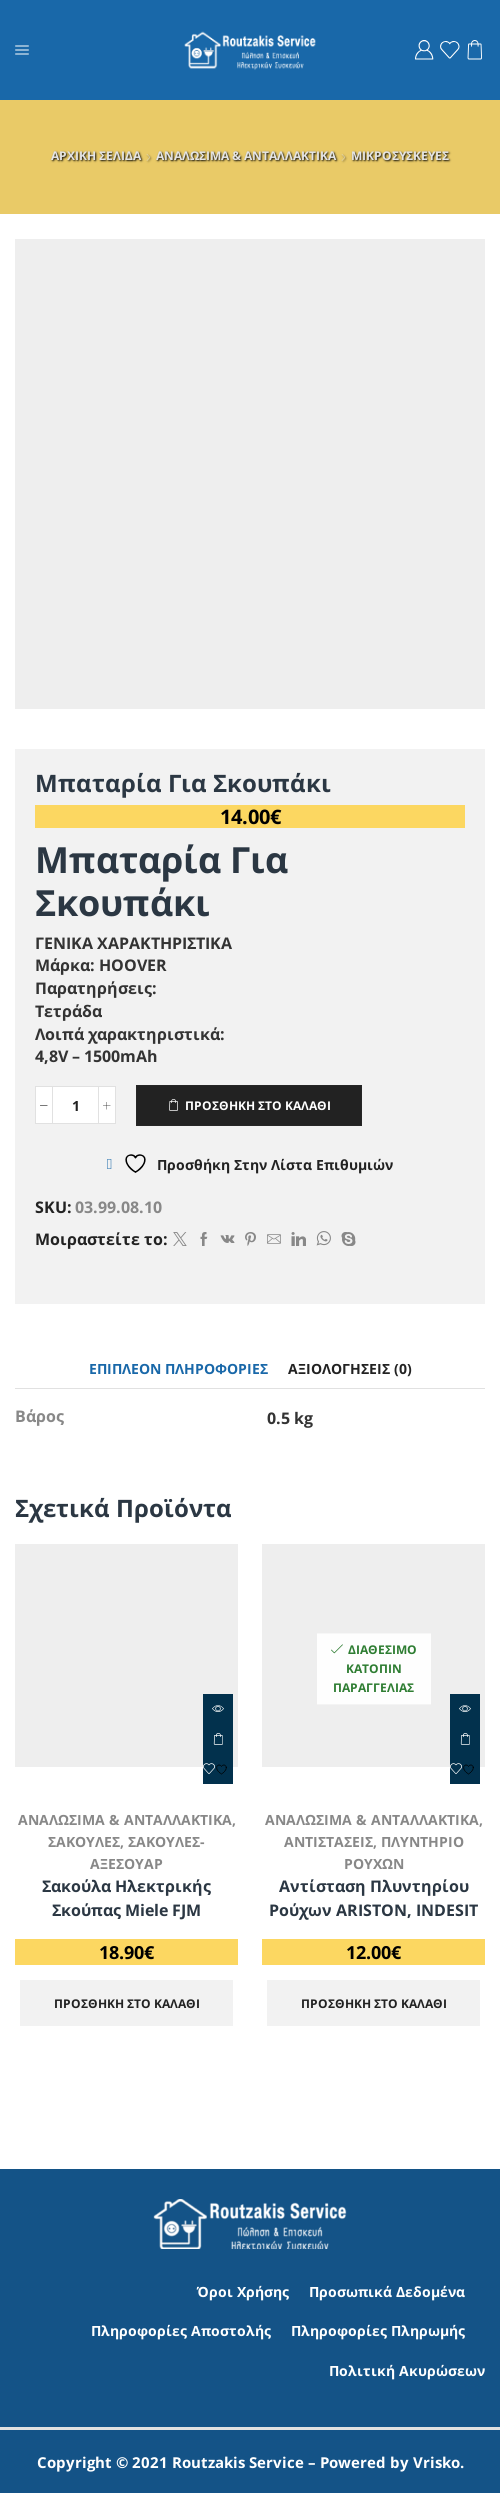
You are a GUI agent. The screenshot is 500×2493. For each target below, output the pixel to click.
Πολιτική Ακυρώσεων (407, 2368)
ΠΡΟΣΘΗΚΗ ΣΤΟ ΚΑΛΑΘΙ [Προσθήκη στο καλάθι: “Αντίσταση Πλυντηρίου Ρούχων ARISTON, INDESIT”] (465, 1739)
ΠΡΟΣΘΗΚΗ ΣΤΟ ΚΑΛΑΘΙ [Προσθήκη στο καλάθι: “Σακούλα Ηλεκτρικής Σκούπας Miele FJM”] (218, 1739)
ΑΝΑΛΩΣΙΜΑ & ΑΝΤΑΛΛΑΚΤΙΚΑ (246, 155)
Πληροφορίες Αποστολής (181, 2328)
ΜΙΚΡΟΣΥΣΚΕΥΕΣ (400, 155)
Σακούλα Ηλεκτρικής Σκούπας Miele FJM (126, 1896)
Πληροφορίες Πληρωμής (378, 2328)
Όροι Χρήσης (243, 2289)
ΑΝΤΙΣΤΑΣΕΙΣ (328, 1841)
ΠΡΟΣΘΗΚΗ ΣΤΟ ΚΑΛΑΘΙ (258, 1105)
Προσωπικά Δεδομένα (387, 2289)
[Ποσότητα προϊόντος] (75, 1106)
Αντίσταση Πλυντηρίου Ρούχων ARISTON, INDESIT (373, 1896)
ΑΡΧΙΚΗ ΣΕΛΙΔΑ (96, 155)
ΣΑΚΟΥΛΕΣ (84, 1841)
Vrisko (436, 2460)
